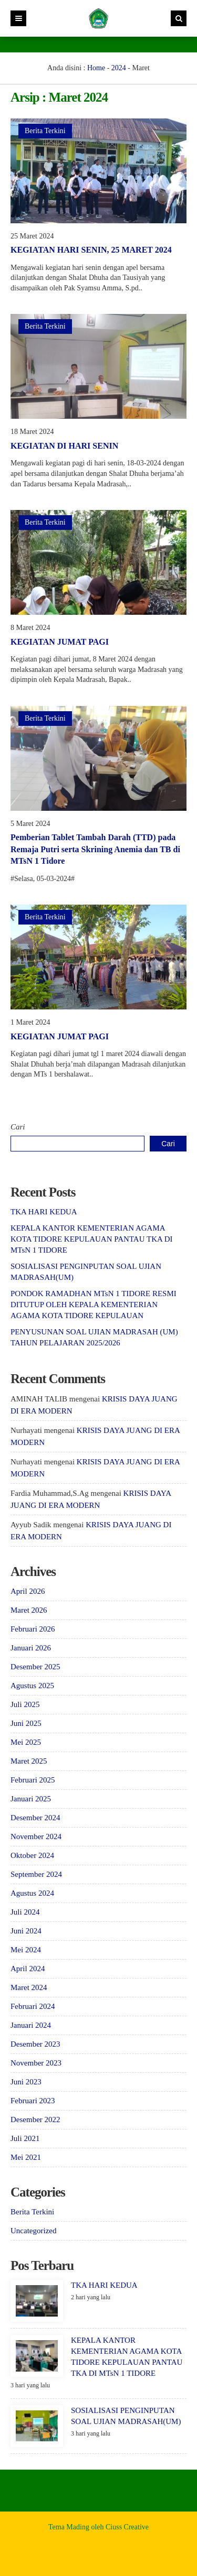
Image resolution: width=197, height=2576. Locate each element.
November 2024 (36, 1836)
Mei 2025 (26, 1742)
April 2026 (28, 1591)
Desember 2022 (35, 2119)
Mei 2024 (26, 1949)
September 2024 (36, 1874)
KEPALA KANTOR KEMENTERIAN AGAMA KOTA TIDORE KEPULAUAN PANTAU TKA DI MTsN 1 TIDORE (92, 1239)
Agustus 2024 (32, 1893)
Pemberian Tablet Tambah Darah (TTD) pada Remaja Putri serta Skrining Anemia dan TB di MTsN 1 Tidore (95, 849)
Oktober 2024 (32, 1855)
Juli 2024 (25, 1912)
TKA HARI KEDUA (44, 1212)
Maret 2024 (29, 1987)
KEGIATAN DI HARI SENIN (64, 445)
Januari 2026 (31, 1648)
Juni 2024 (26, 1931)
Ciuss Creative (127, 2527)
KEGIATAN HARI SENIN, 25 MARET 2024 (91, 249)
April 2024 (28, 1968)
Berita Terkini (45, 131)
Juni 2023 (26, 2082)
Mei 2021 (26, 2157)
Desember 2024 (35, 1817)
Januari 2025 (31, 1799)
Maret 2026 (29, 1610)
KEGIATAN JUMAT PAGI (60, 641)
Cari (18, 1127)
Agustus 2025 (32, 1685)
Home (96, 68)
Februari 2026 (33, 1629)
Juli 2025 (25, 1704)
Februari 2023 (33, 2100)
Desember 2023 (35, 2044)
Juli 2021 (25, 2138)
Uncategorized (33, 2230)
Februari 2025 (33, 1780)
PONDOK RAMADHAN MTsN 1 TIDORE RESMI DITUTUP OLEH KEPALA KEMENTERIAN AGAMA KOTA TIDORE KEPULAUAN (94, 1304)
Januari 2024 (31, 2025)
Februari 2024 (33, 2006)
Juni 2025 (26, 1723)
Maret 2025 (29, 1761)
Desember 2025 (35, 1666)
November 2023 (36, 2063)
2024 (118, 68)
